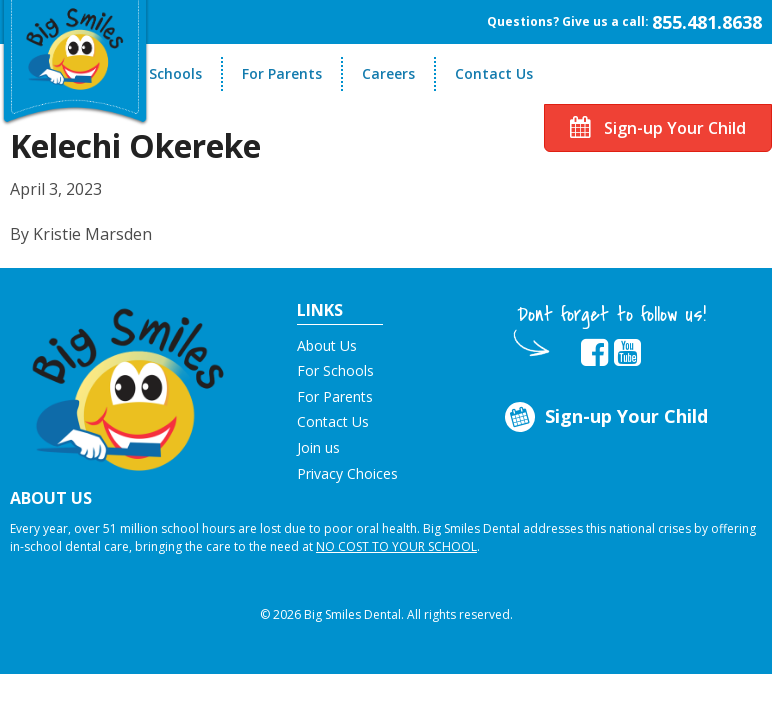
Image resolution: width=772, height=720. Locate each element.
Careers (388, 73)
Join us (318, 447)
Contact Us (494, 73)
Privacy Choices (347, 473)
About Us (327, 345)
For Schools (162, 73)
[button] (128, 383)
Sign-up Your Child (658, 128)
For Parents (282, 73)
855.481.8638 (707, 22)
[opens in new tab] (594, 353)
